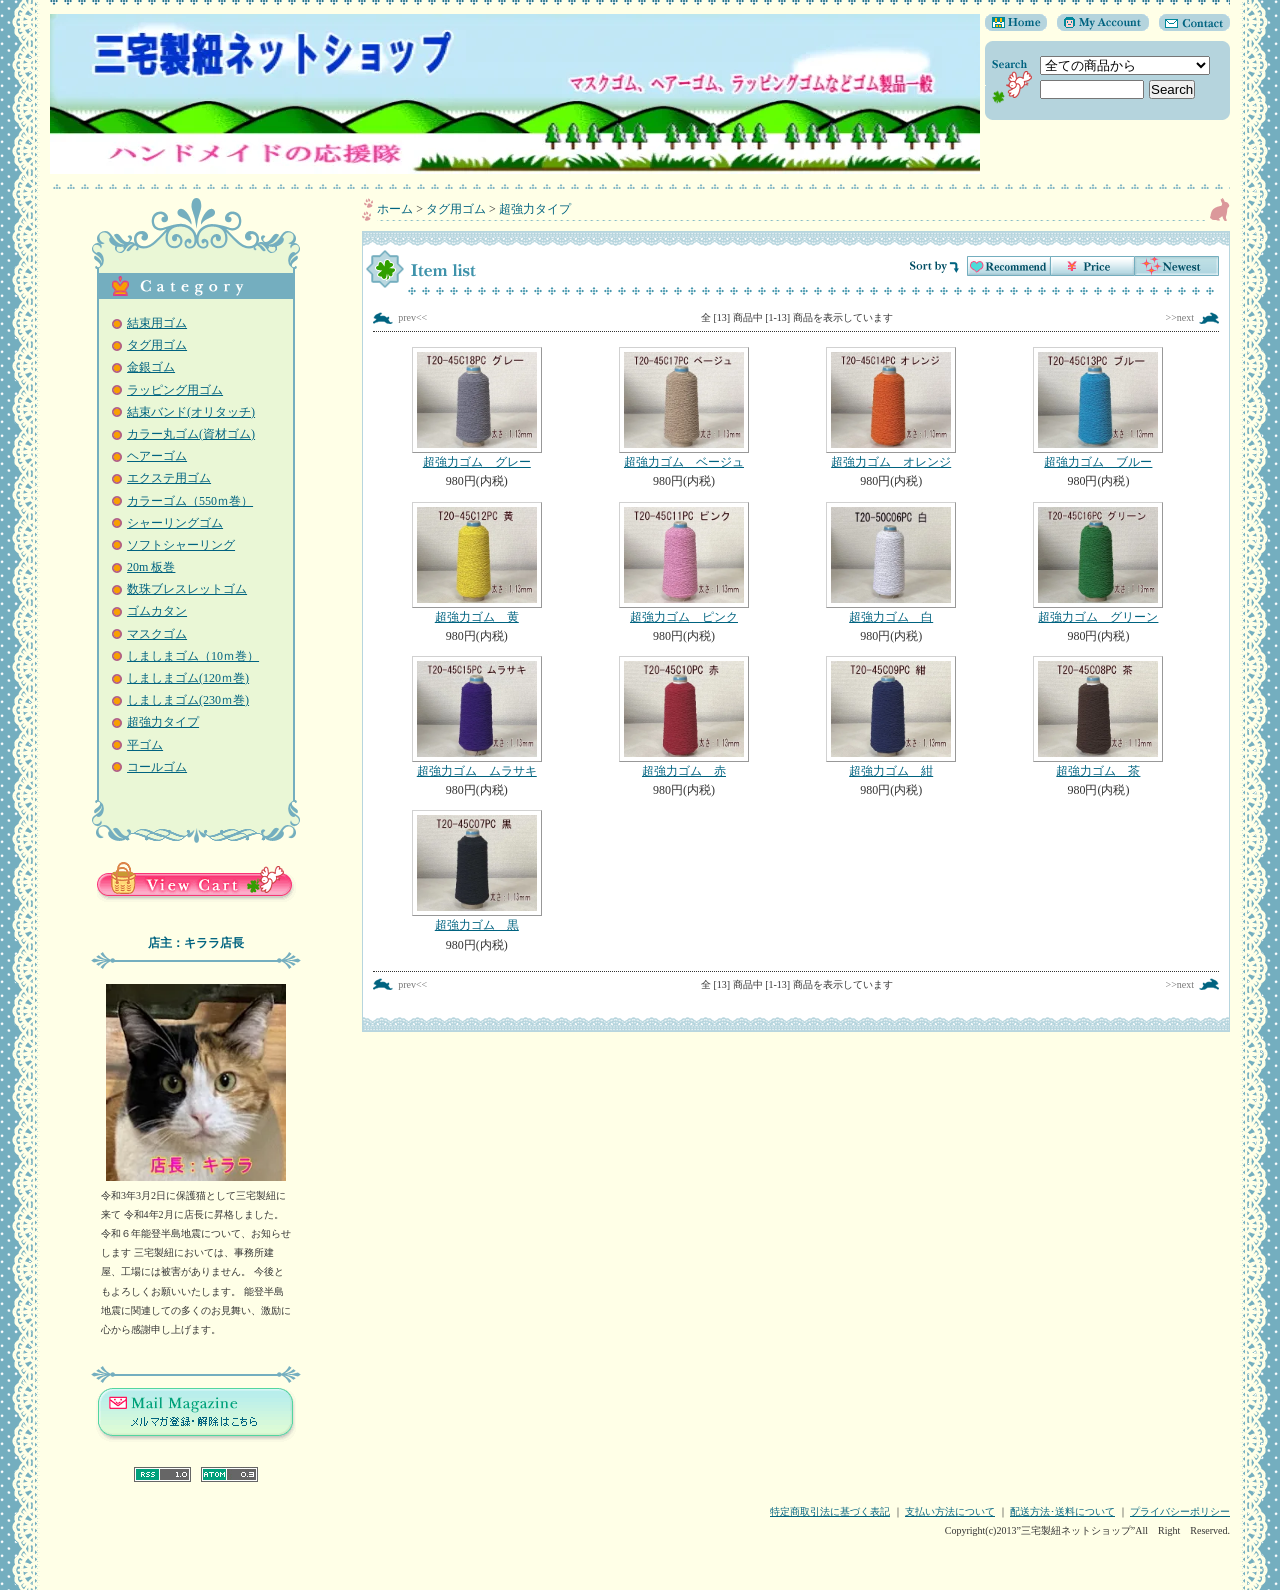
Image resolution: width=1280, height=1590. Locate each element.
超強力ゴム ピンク (683, 563)
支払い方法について (950, 1511)
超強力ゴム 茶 (1098, 717)
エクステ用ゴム (169, 478)
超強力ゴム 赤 (683, 717)
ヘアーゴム (157, 456)
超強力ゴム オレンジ (891, 408)
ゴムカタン (157, 611)
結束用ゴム (157, 323)
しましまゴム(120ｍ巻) (188, 678)
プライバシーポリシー (1180, 1511)
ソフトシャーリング (181, 545)
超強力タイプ (163, 722)
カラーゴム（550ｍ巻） (190, 501)
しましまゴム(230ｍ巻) (188, 700)
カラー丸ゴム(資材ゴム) (191, 434)
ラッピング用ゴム (175, 390)
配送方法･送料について (1062, 1511)
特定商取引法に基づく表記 (830, 1511)
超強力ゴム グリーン (1098, 563)
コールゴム (157, 767)
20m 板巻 (151, 567)
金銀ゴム (151, 367)
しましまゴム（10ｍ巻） (193, 656)
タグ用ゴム (157, 345)
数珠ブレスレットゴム (187, 589)
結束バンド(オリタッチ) (191, 412)
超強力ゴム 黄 (476, 563)
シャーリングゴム (175, 523)
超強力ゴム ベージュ (683, 408)
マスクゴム (157, 634)
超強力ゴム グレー (476, 408)
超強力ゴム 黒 (476, 871)
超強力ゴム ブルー (1098, 408)
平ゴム (145, 745)
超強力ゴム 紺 (891, 717)
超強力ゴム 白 (891, 563)
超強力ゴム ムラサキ (476, 717)
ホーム (395, 209)
